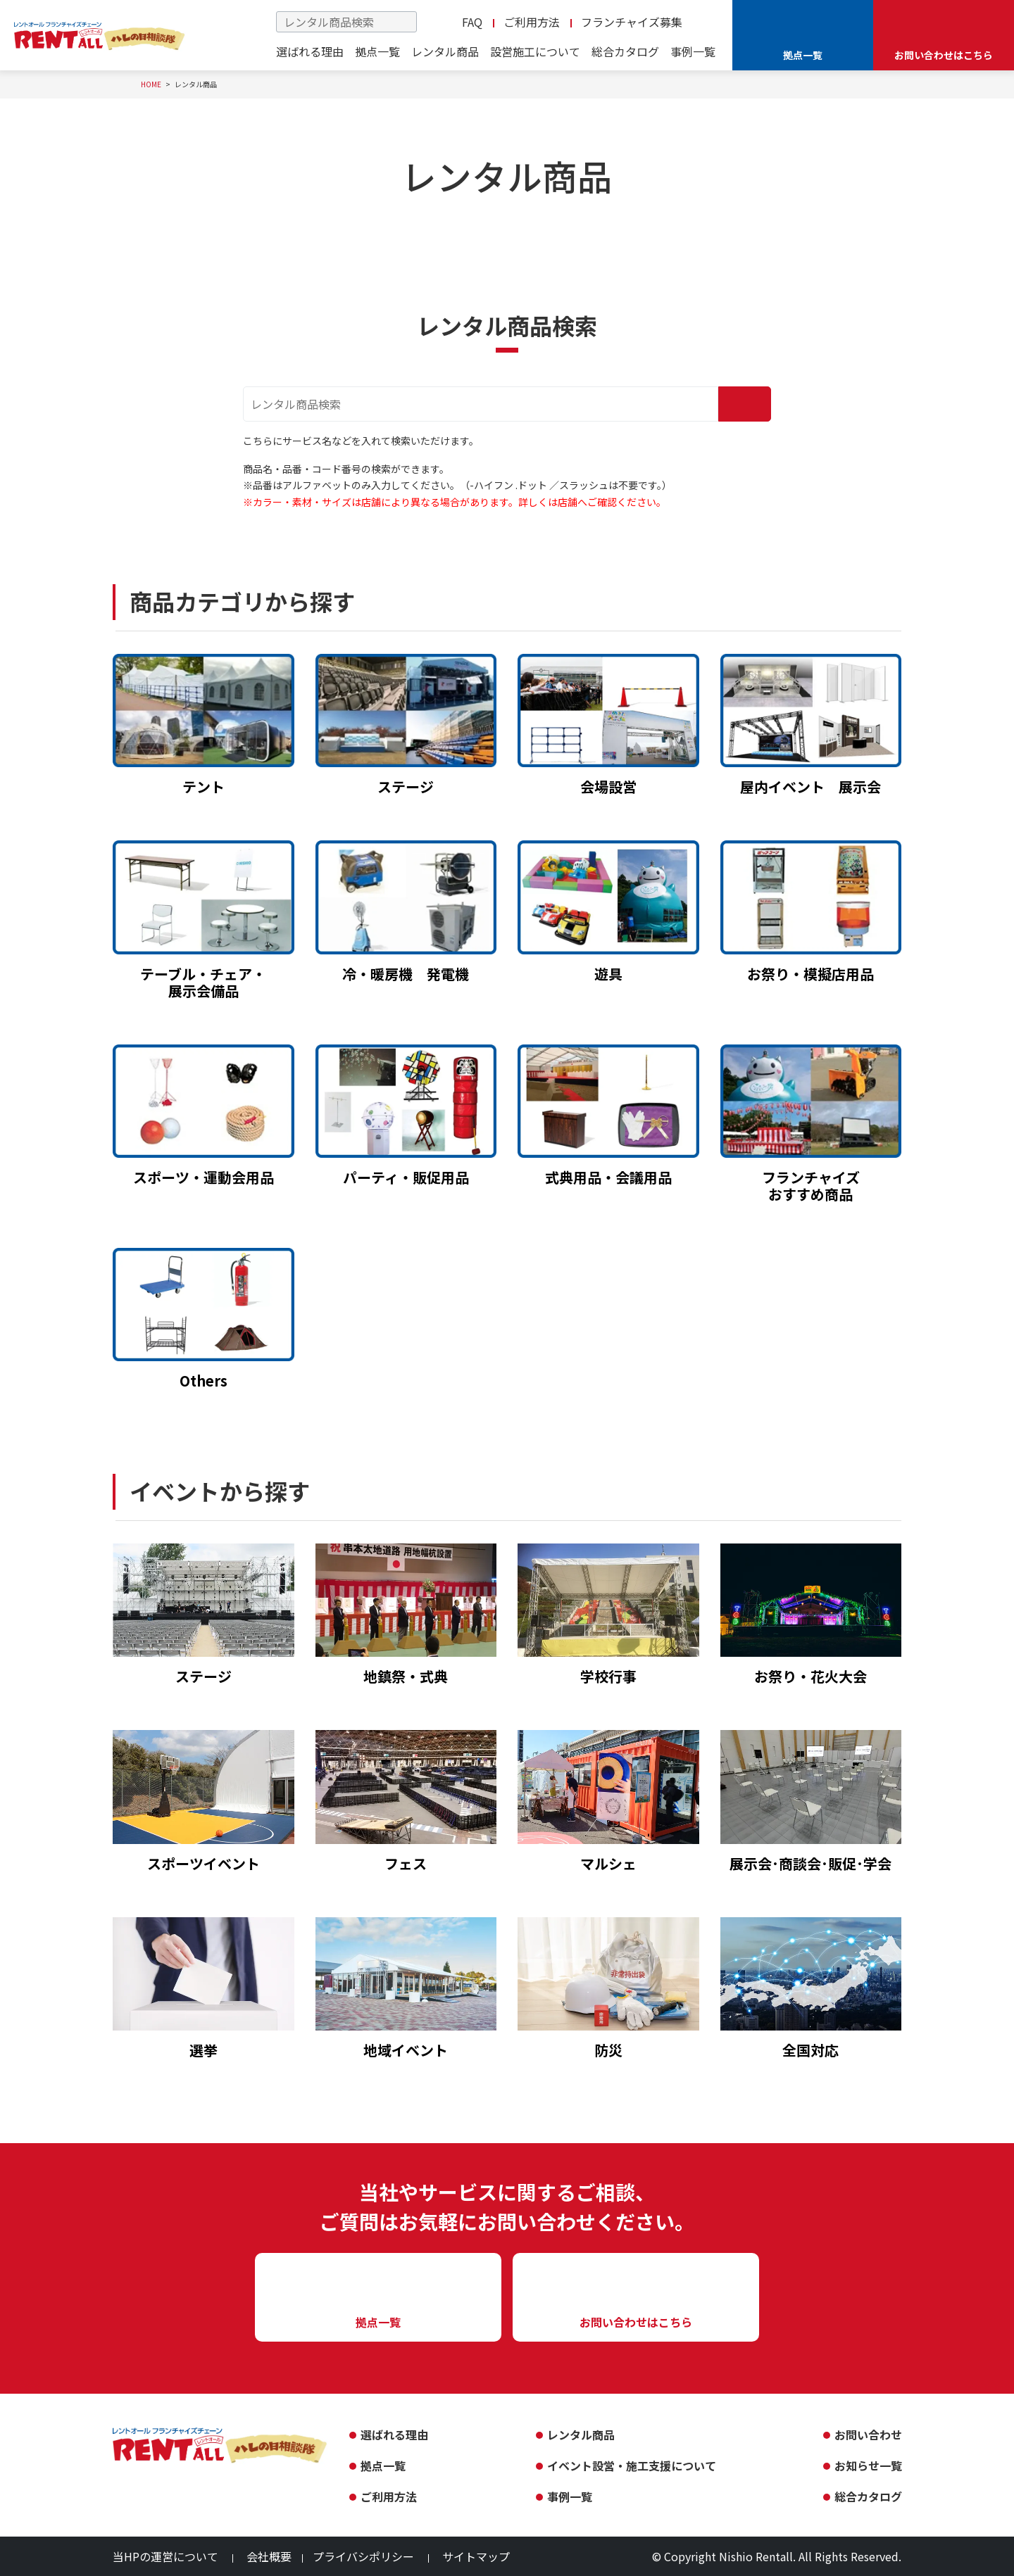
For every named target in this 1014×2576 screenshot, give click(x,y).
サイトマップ (476, 2556)
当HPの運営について (165, 2556)
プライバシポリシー (363, 2556)
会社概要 (269, 2556)
